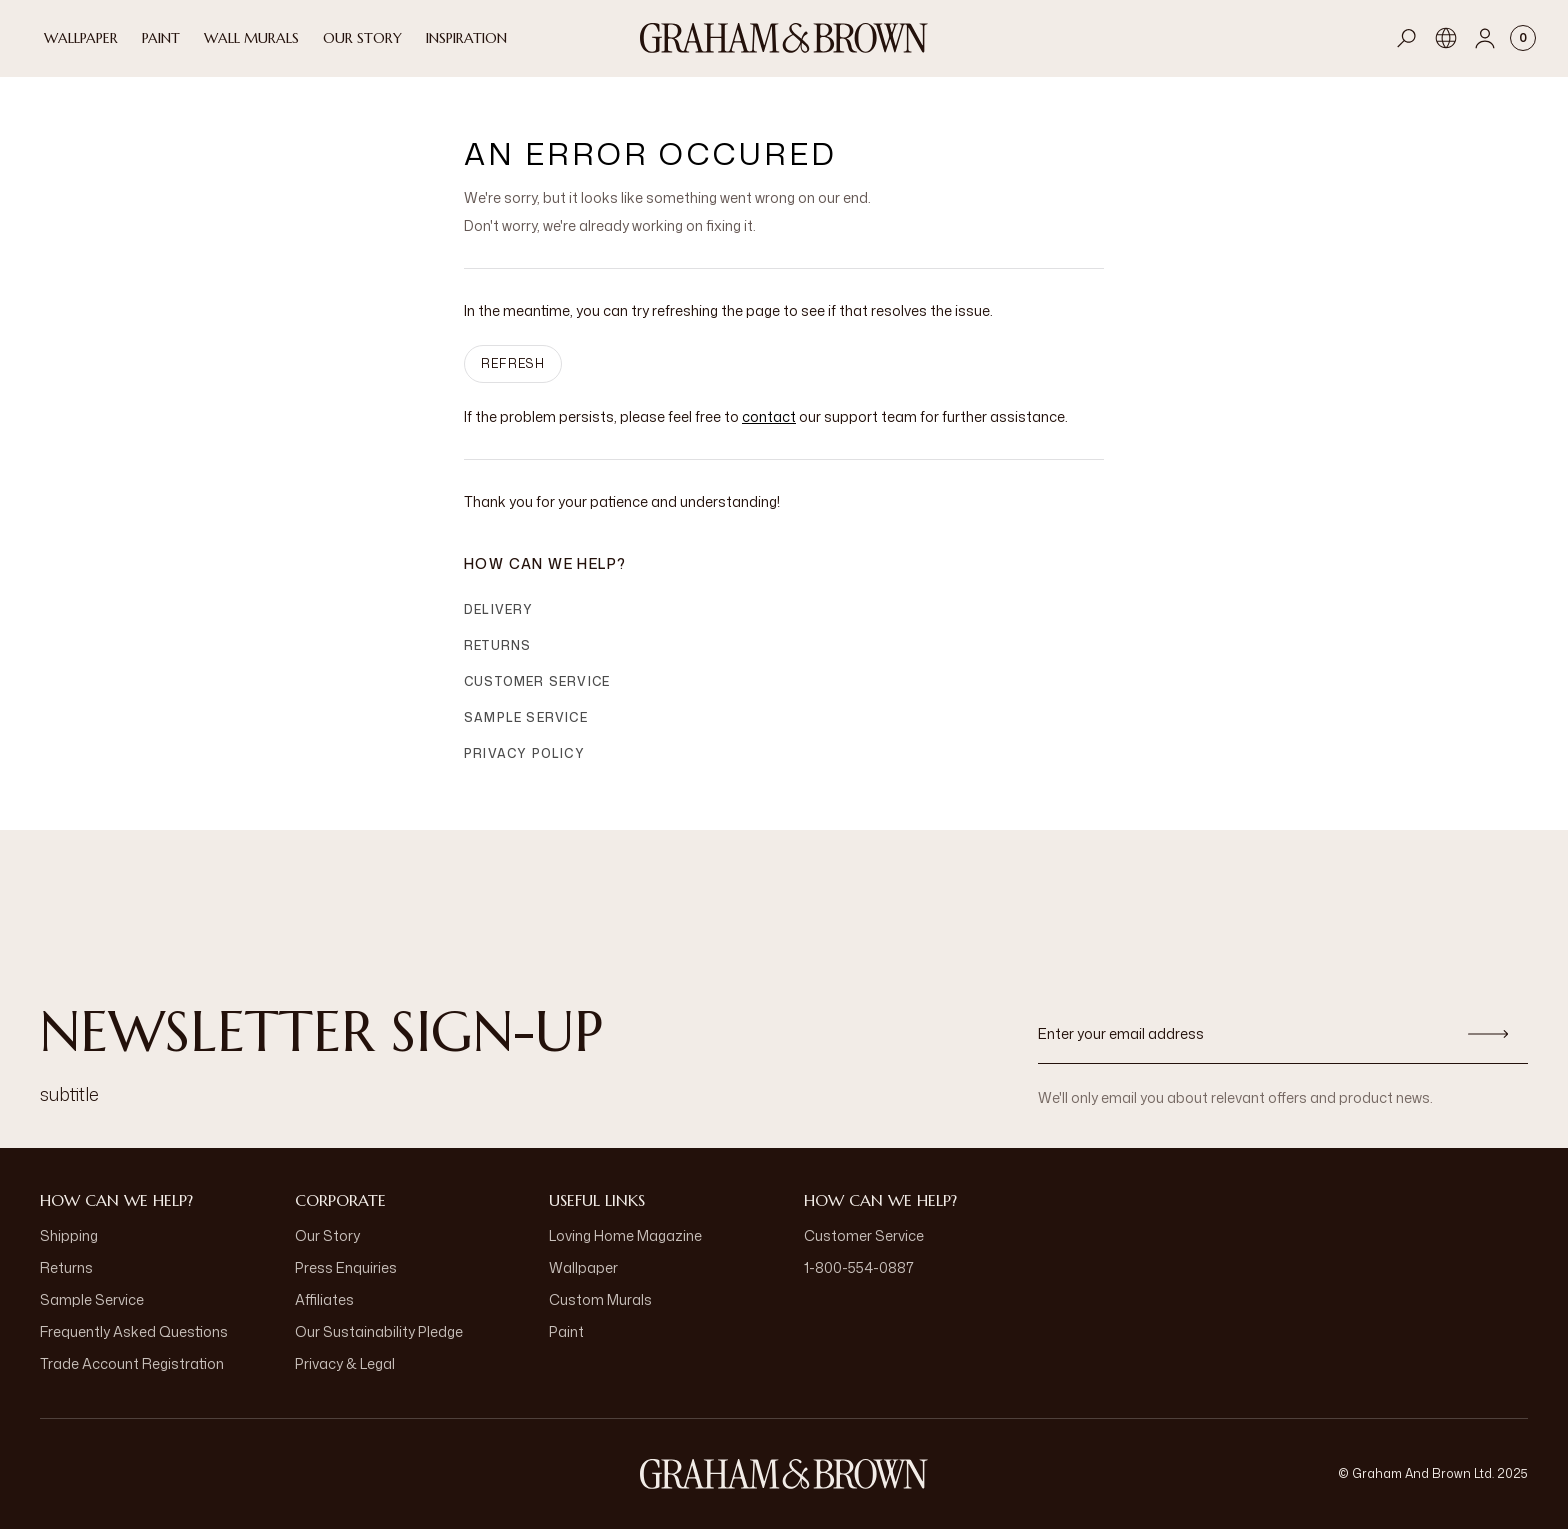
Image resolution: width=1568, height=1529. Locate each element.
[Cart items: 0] (1523, 38)
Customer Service (537, 681)
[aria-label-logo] (784, 1474)
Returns (497, 645)
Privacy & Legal (345, 1363)
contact (769, 416)
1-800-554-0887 (859, 1267)
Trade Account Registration (132, 1363)
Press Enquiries (346, 1267)
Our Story (327, 1235)
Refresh (513, 363)
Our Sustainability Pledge (379, 1331)
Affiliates (324, 1299)
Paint (566, 1331)
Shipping (69, 1235)
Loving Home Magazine (625, 1235)
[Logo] (784, 38)
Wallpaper (583, 1267)
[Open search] (1407, 38)
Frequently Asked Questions (134, 1331)
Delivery (499, 609)
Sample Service (526, 717)
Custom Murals (600, 1299)
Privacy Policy (524, 753)
